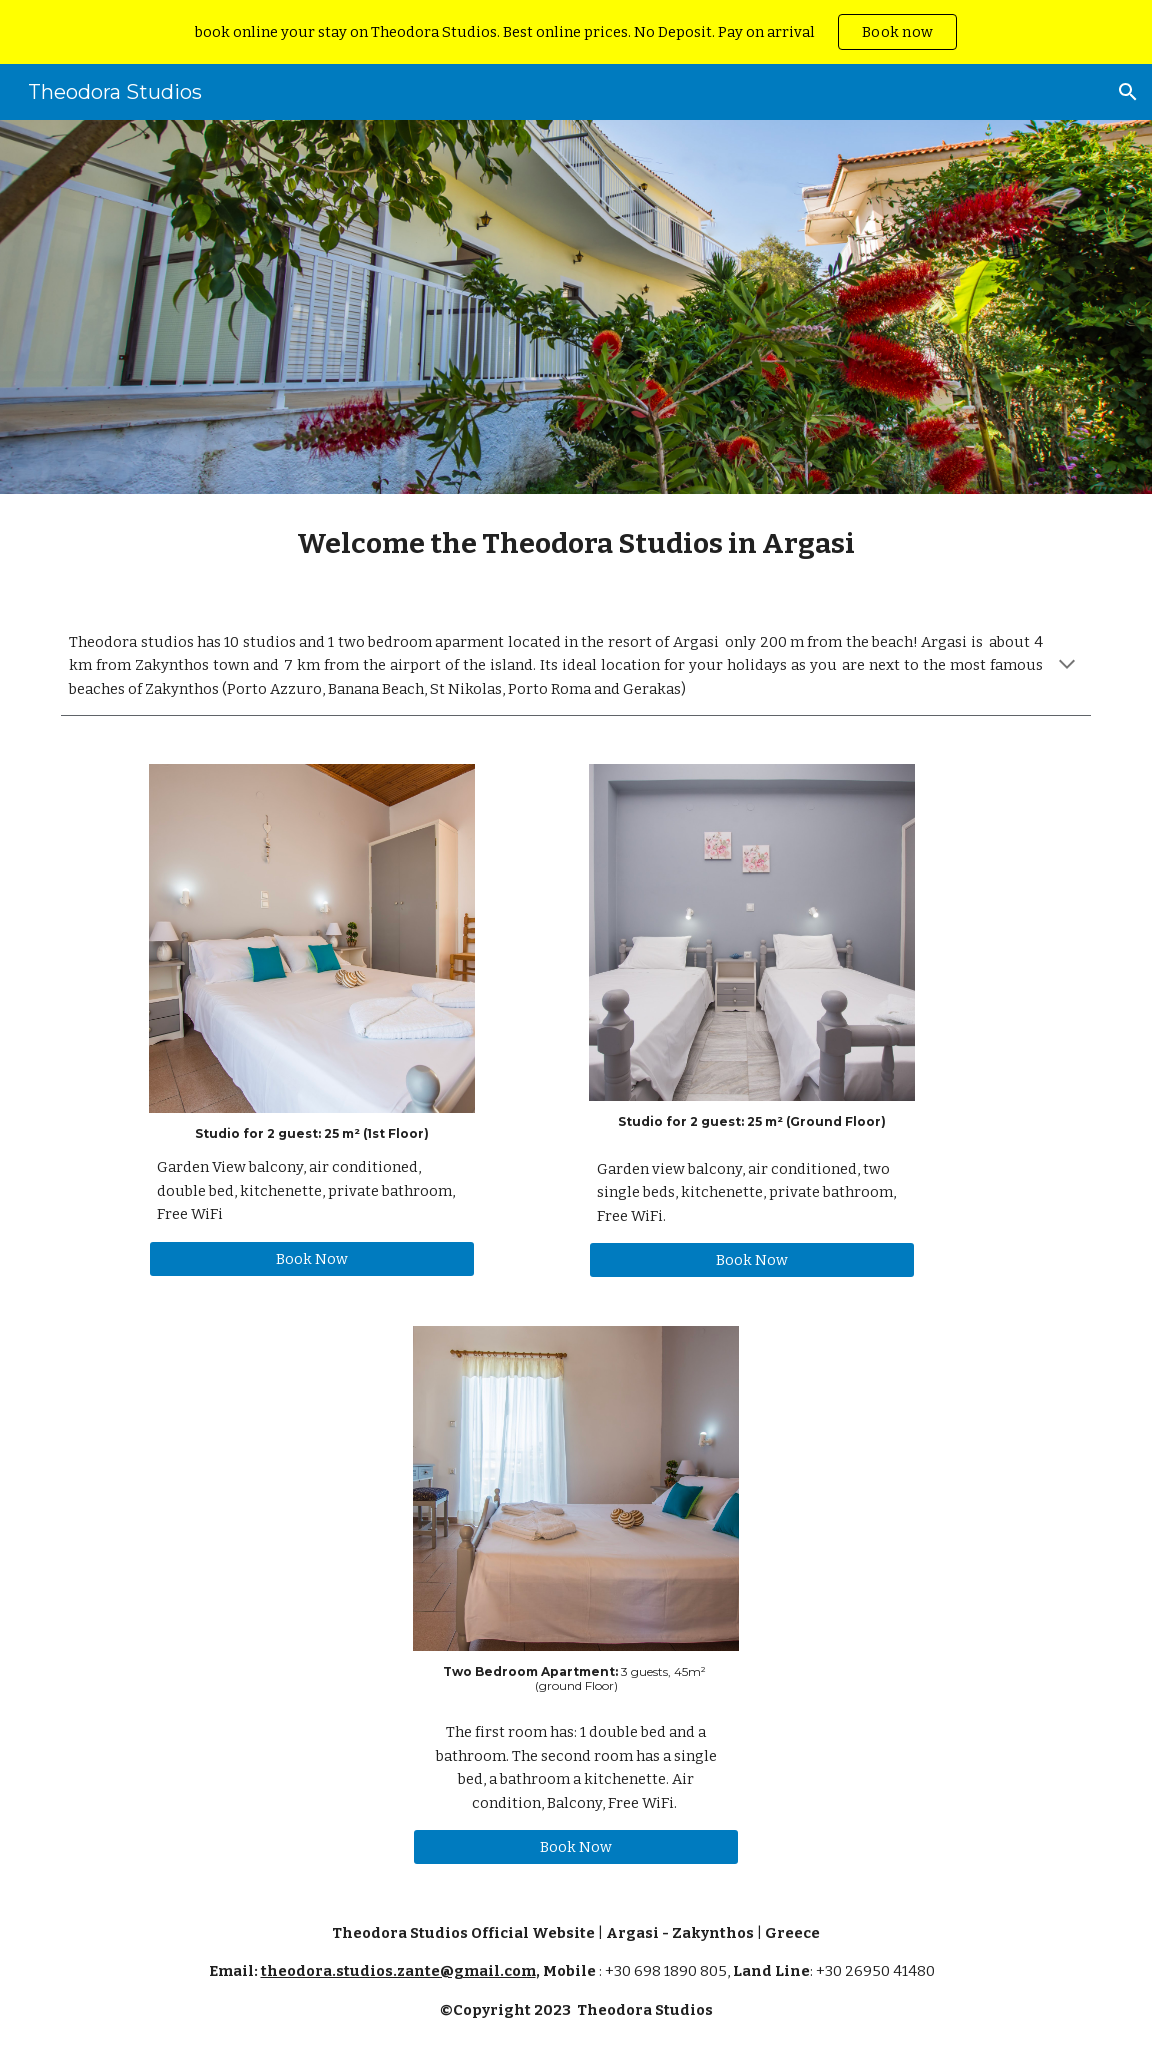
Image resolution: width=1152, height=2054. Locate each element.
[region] (576, 32)
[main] (576, 543)
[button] (1128, 92)
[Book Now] (312, 1258)
